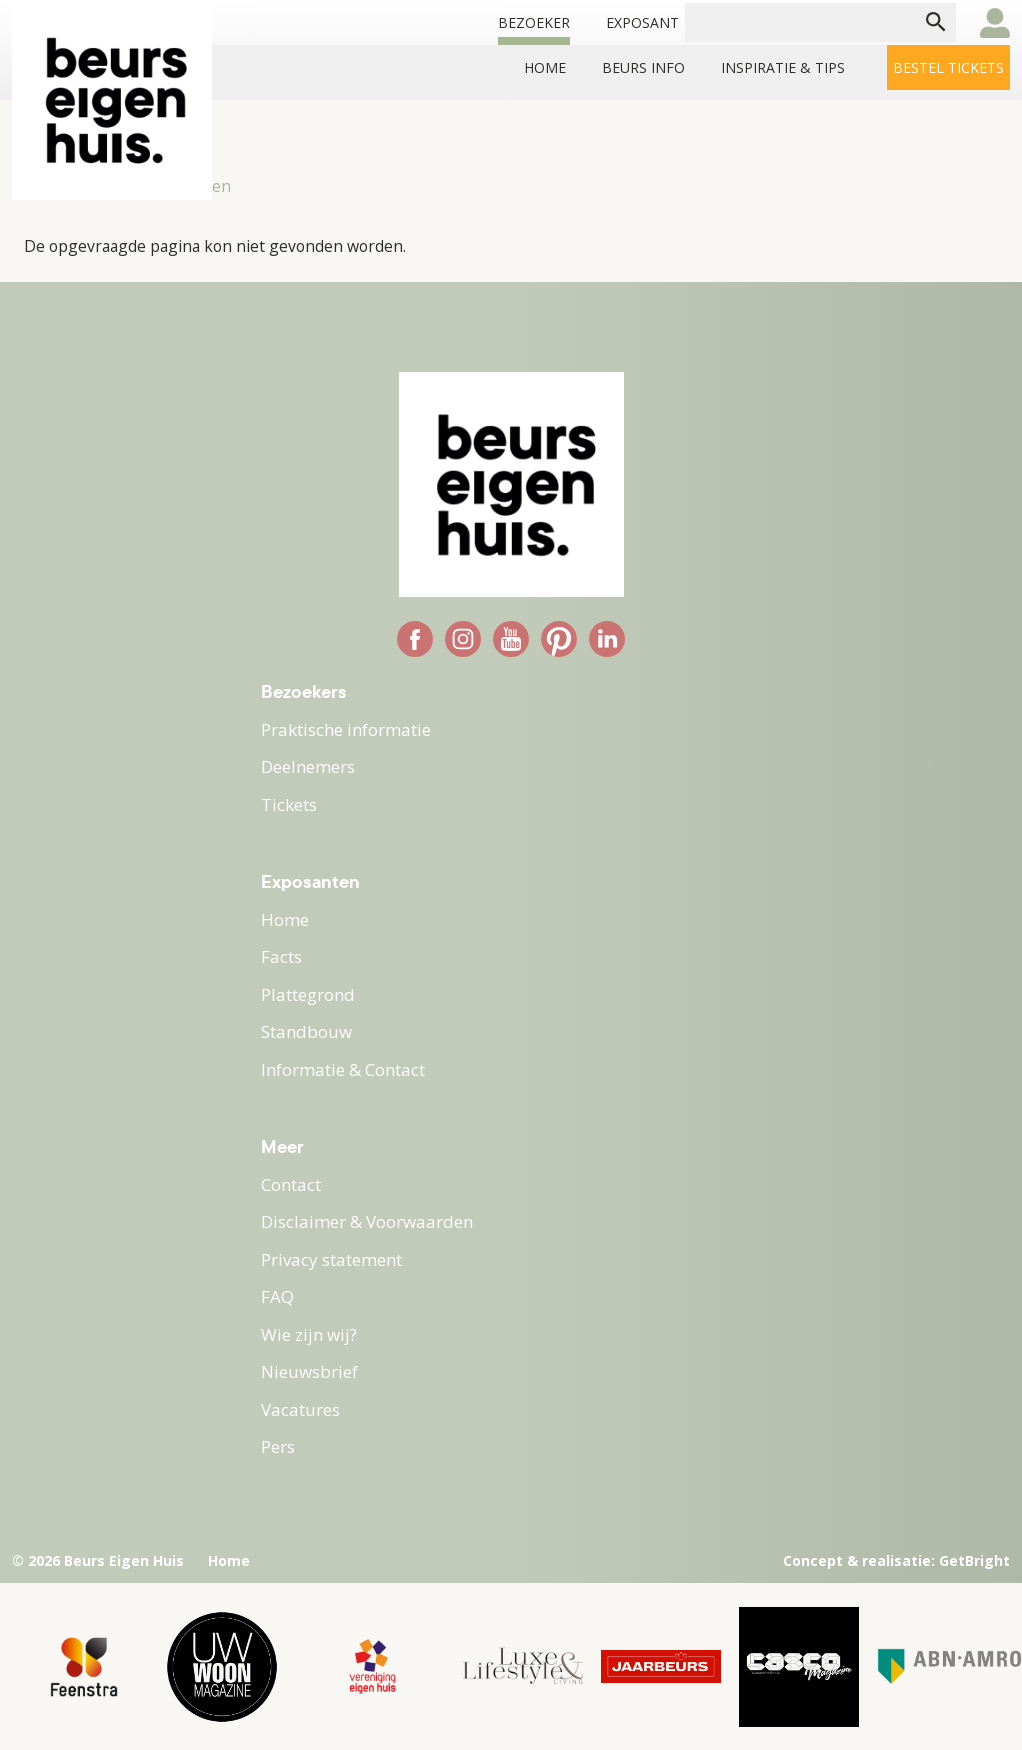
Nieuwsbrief (309, 1371)
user (995, 22)
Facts (281, 956)
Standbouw (306, 1031)
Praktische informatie (346, 729)
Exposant (642, 22)
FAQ (277, 1296)
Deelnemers (308, 766)
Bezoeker (534, 22)
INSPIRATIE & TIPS (783, 67)
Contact (291, 1184)
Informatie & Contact (343, 1069)
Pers (278, 1446)
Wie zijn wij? (309, 1334)
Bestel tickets (948, 67)
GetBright (974, 1560)
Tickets (289, 804)
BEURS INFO (643, 67)
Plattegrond (308, 994)
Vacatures (300, 1409)
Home (545, 67)
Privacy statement (331, 1259)
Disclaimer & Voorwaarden (367, 1221)
